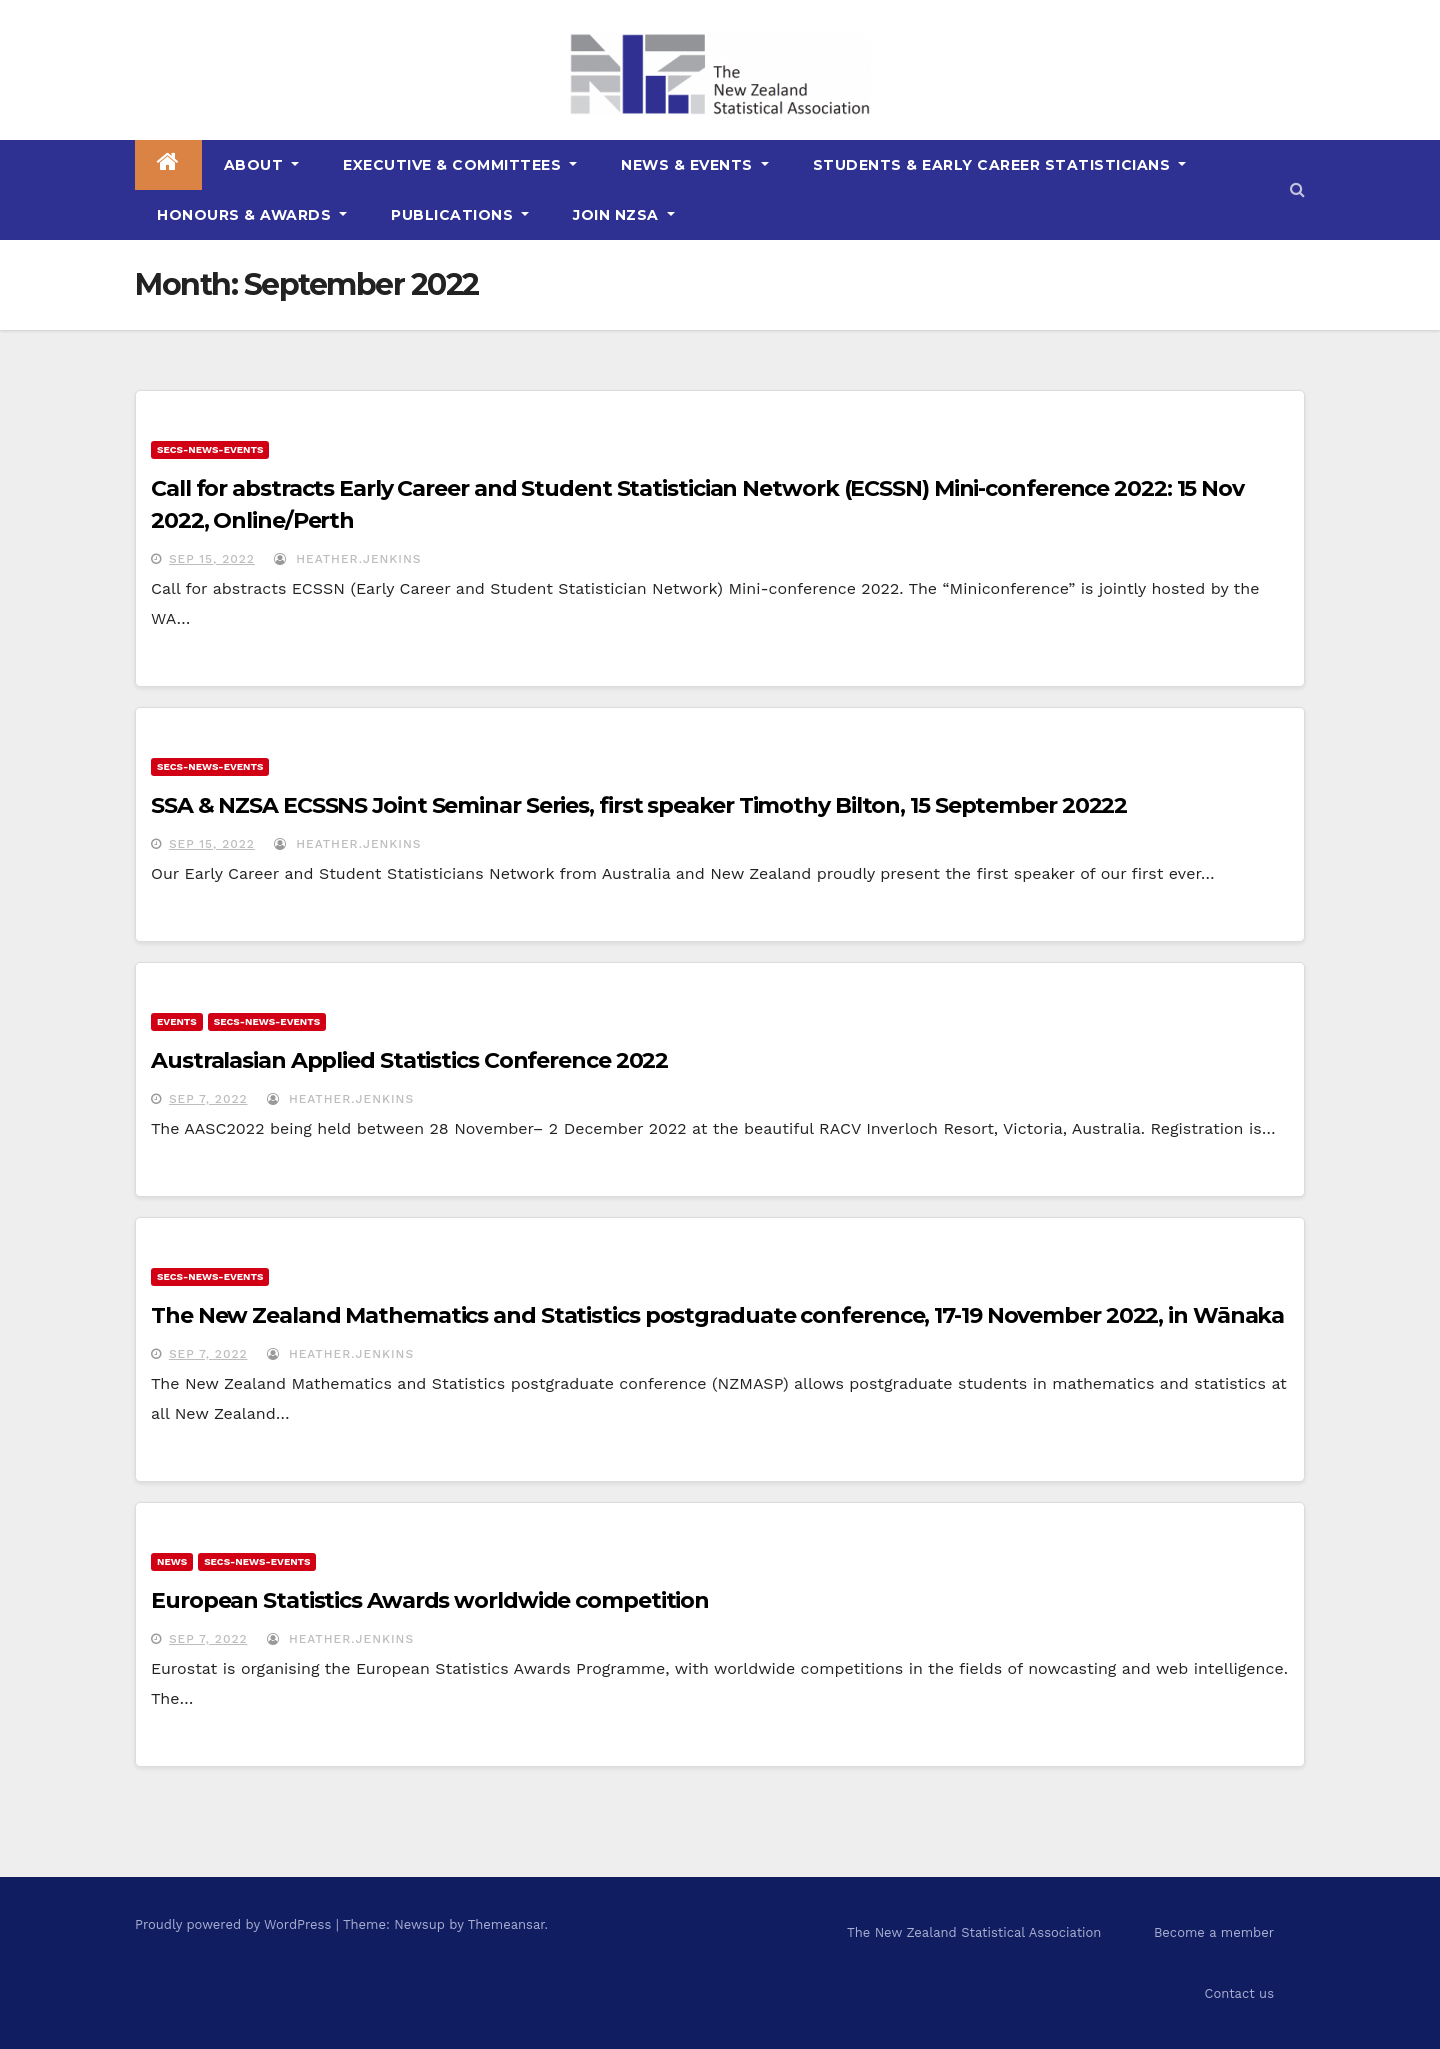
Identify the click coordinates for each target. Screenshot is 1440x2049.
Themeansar (506, 1924)
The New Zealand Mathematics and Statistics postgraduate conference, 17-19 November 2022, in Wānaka (717, 1315)
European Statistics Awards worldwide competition (430, 1600)
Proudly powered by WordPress (235, 1924)
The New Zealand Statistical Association (974, 1932)
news (172, 1561)
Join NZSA (624, 215)
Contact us (1239, 1993)
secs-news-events (210, 449)
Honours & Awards (252, 215)
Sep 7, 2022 (208, 1099)
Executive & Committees (460, 165)
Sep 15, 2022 (212, 559)
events (177, 1021)
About (262, 165)
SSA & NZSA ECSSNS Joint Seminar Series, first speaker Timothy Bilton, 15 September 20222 (639, 805)
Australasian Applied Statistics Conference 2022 (409, 1060)
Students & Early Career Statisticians (1000, 165)
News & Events (695, 165)
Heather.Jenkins (347, 559)
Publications (460, 215)
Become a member (1214, 1932)
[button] (1297, 189)
